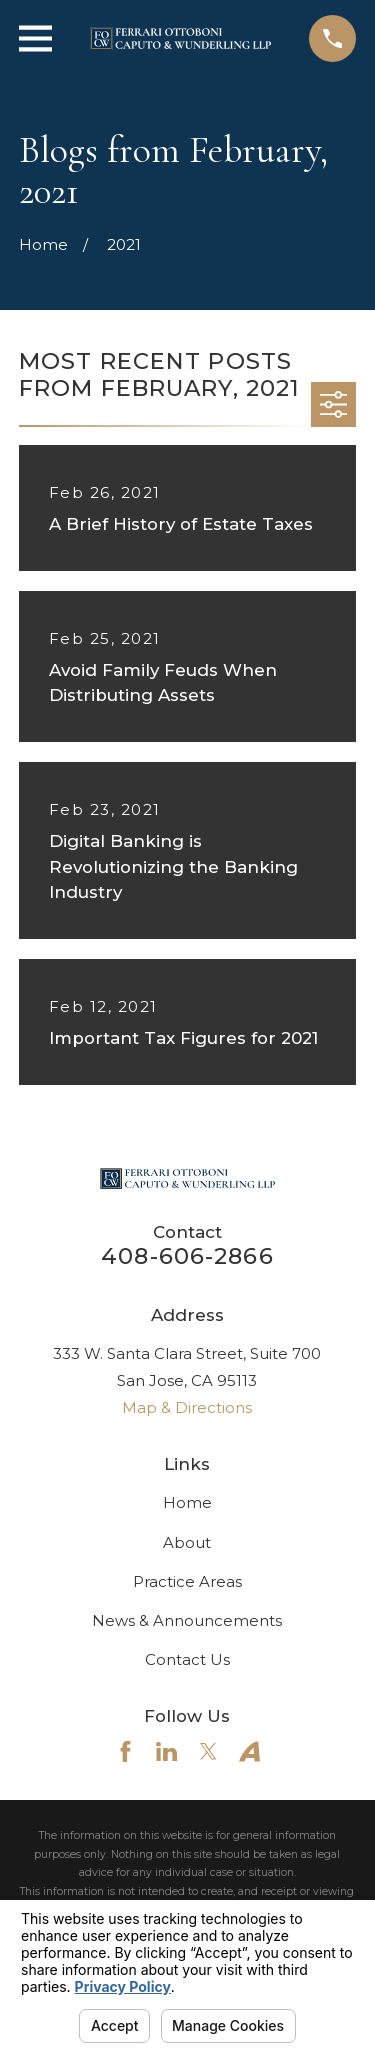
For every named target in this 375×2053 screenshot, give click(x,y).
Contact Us (187, 1659)
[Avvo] (249, 1751)
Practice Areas (187, 1581)
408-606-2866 (187, 1256)
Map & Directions (187, 1407)
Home (187, 1502)
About (187, 1542)
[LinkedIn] (166, 1751)
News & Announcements (187, 1620)
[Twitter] (208, 1751)
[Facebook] (125, 1751)
